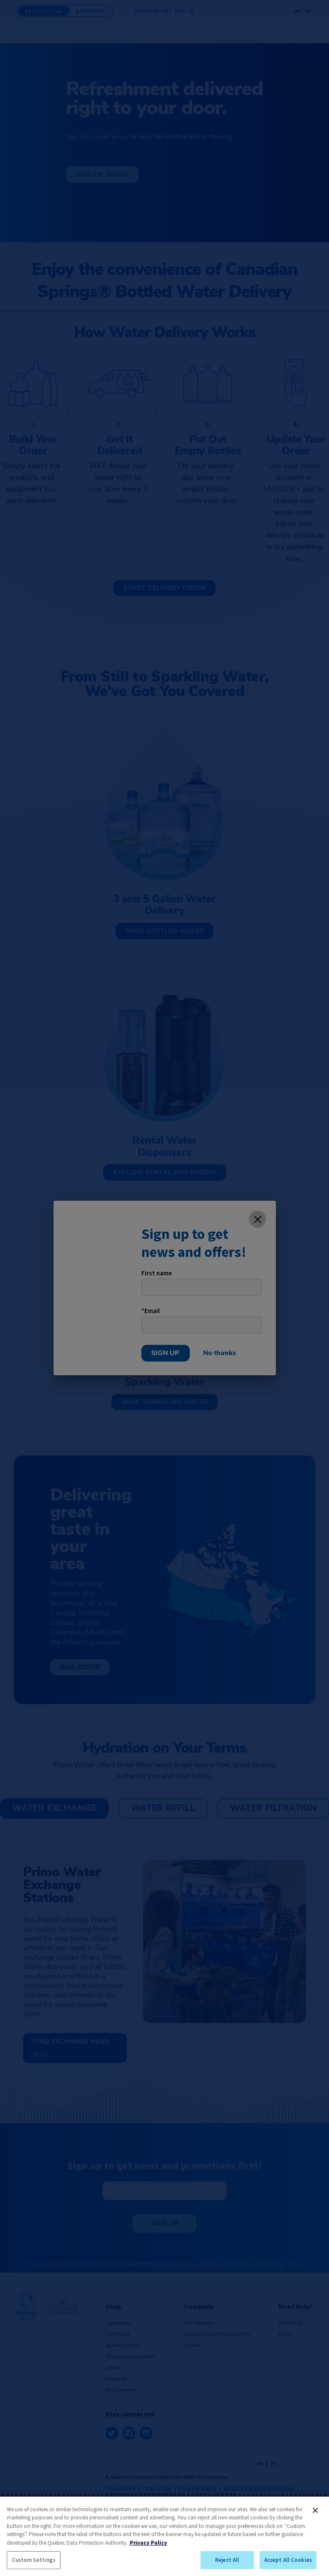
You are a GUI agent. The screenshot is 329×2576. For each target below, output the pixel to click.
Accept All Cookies (288, 2560)
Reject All (227, 2560)
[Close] (315, 2510)
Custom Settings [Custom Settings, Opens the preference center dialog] (34, 2560)
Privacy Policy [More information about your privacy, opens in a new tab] (148, 2542)
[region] (164, 2536)
